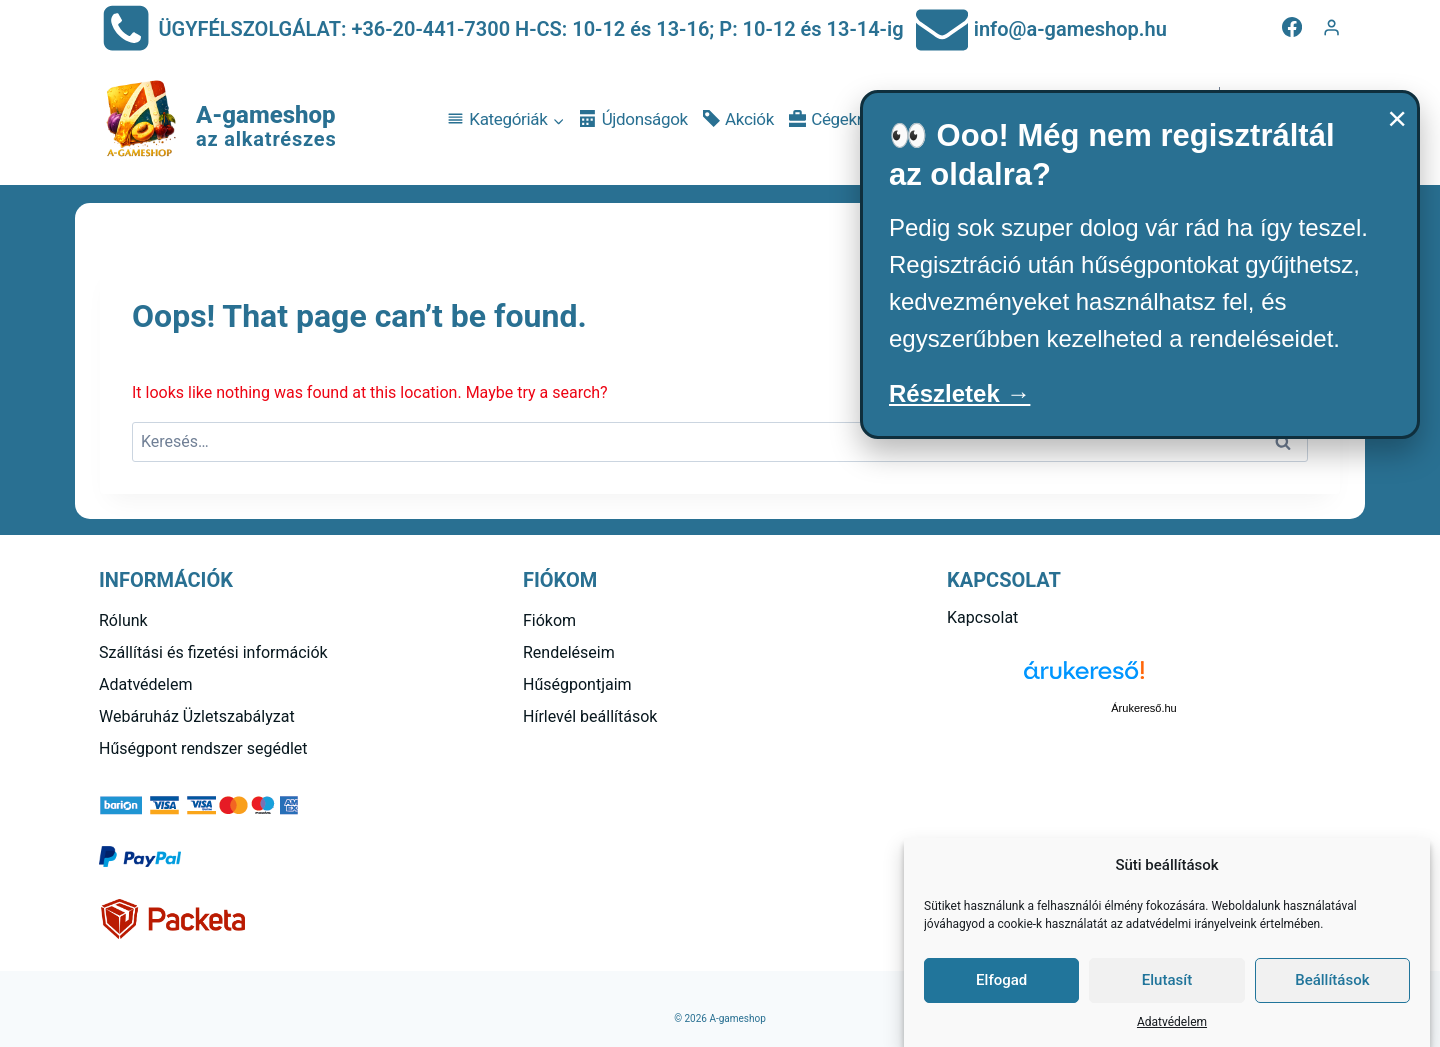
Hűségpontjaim (577, 684)
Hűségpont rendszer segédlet (203, 748)
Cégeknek (836, 119)
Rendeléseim (569, 652)
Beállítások (1332, 980)
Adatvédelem (1172, 1022)
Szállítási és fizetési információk (213, 652)
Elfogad (1001, 980)
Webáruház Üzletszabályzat (197, 716)
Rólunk (123, 620)
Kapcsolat (982, 617)
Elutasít (1167, 980)
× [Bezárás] (1397, 118)
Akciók (738, 119)
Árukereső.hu (1143, 708)
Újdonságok (634, 119)
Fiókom (549, 620)
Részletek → (959, 393)
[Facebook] (1292, 27)
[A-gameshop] (218, 120)
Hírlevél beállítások (590, 716)
